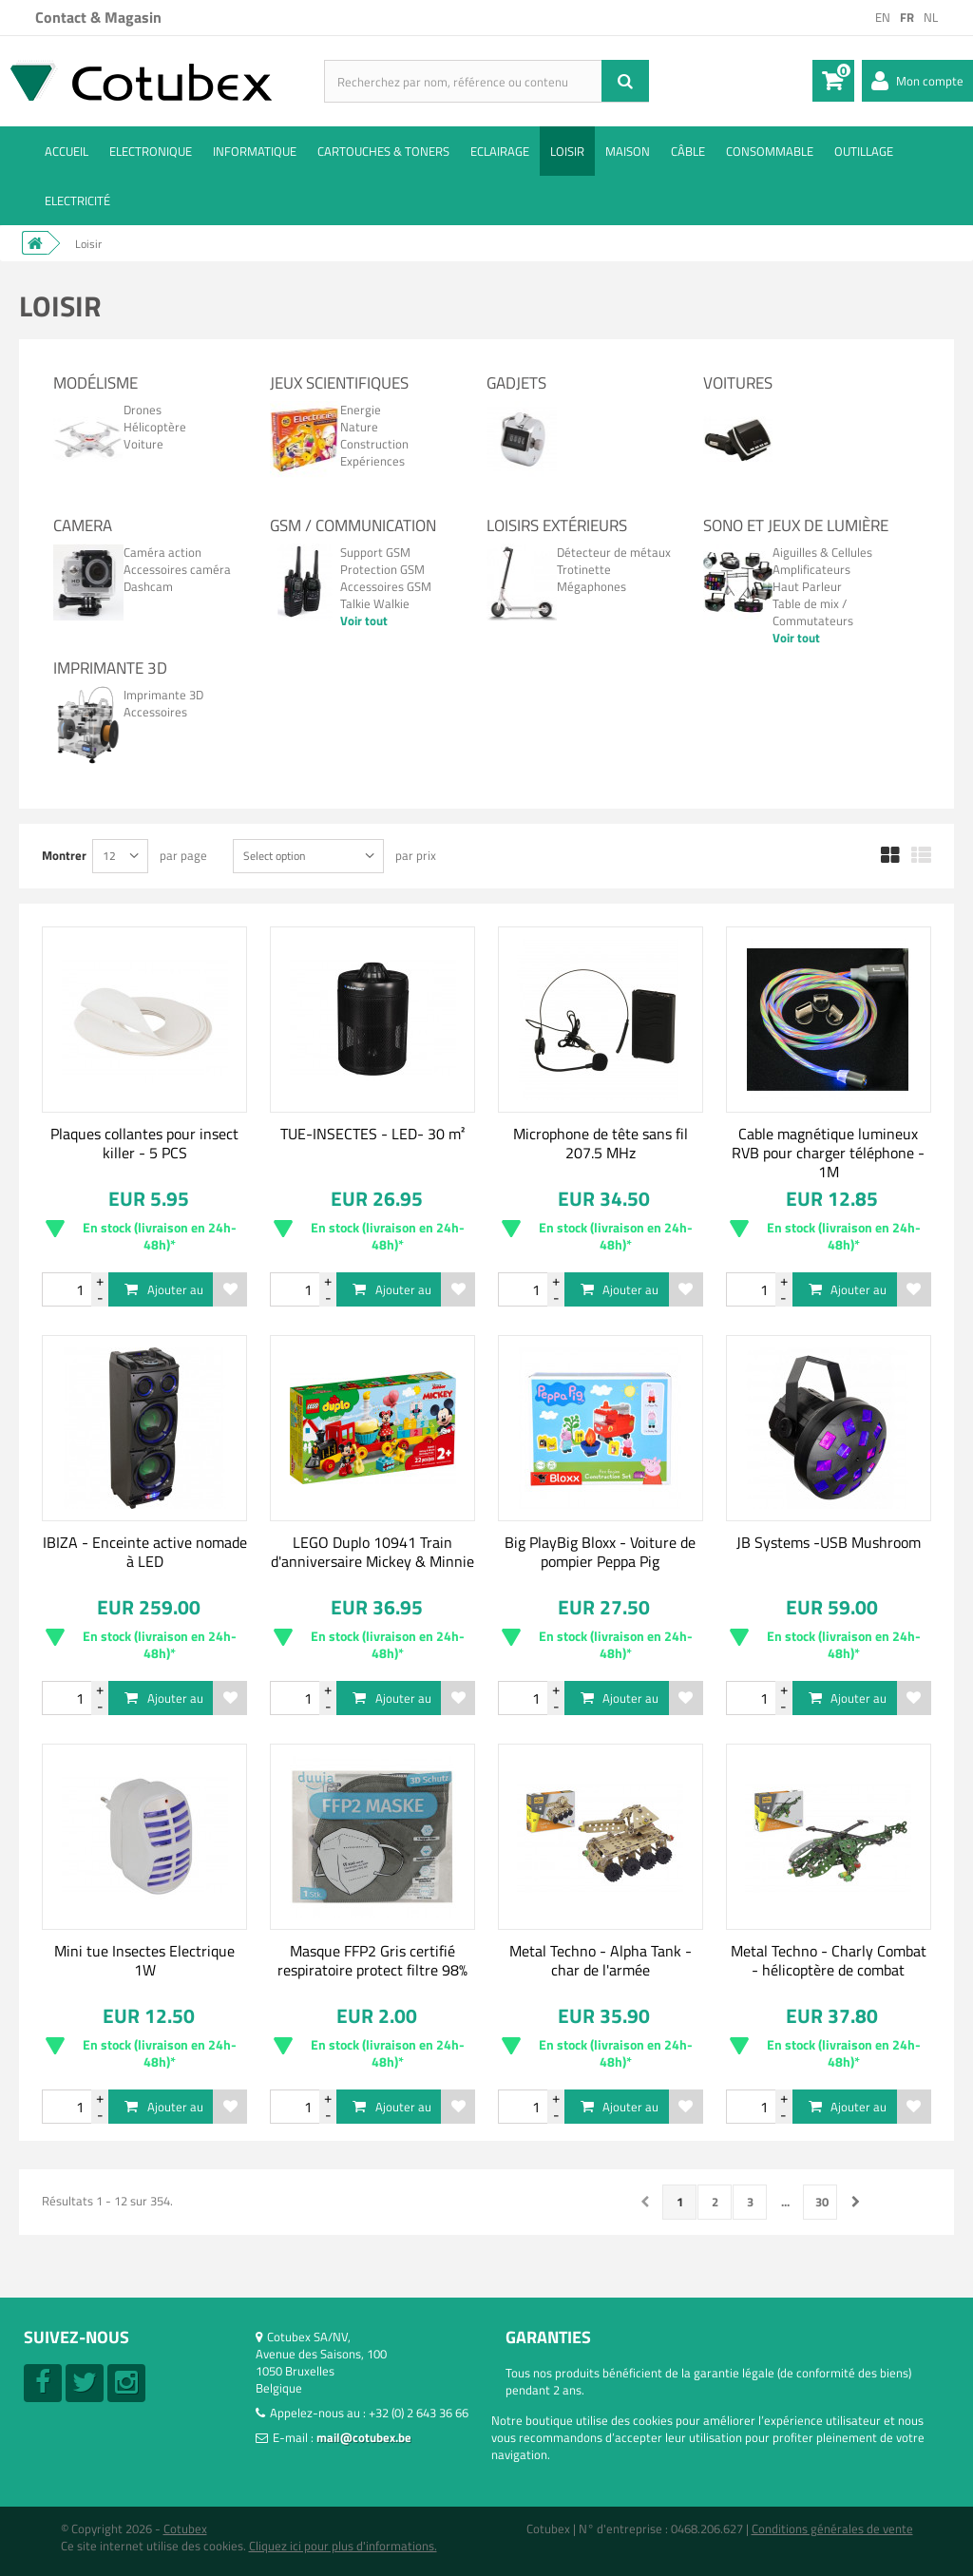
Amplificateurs (811, 569)
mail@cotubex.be (363, 2437)
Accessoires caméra (177, 569)
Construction (374, 443)
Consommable (769, 151)
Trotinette (584, 569)
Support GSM (375, 552)
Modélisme (95, 383)
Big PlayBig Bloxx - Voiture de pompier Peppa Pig (600, 1552)
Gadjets (516, 383)
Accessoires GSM (385, 586)
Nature (359, 426)
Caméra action (162, 552)
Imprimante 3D (110, 668)
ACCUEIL (66, 151)
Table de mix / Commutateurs (813, 612)
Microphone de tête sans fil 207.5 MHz (600, 1143)
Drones (143, 409)
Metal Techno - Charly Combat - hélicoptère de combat (828, 1960)
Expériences (372, 460)
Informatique (254, 151)
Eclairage (499, 151)
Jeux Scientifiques (339, 383)
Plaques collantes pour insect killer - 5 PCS (144, 1143)
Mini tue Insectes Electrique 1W (144, 1960)
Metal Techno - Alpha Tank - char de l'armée (600, 1960)
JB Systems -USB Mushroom (828, 1542)
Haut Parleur (807, 586)
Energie (360, 409)
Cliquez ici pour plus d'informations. (343, 2545)
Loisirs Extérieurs (556, 525)
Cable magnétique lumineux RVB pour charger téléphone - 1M (828, 1152)
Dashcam (148, 586)
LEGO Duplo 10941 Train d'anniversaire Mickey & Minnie (372, 1552)
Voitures (738, 383)
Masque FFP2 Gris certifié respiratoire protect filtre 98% (372, 1960)
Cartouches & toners (383, 151)
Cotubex (185, 2528)
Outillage (863, 151)
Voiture (143, 443)
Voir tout (364, 620)
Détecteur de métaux (614, 552)
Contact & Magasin (98, 17)
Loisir (567, 151)
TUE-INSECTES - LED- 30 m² (372, 1133)
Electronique (150, 151)
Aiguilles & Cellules (822, 552)
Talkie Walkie (375, 603)
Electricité (77, 200)
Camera (82, 525)
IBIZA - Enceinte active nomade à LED (145, 1552)
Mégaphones (591, 586)
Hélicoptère (155, 426)
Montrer (64, 855)
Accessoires (155, 711)
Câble (688, 151)
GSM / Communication (353, 525)
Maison (627, 151)
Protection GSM (382, 569)
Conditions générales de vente (832, 2528)
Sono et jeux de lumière (795, 525)
